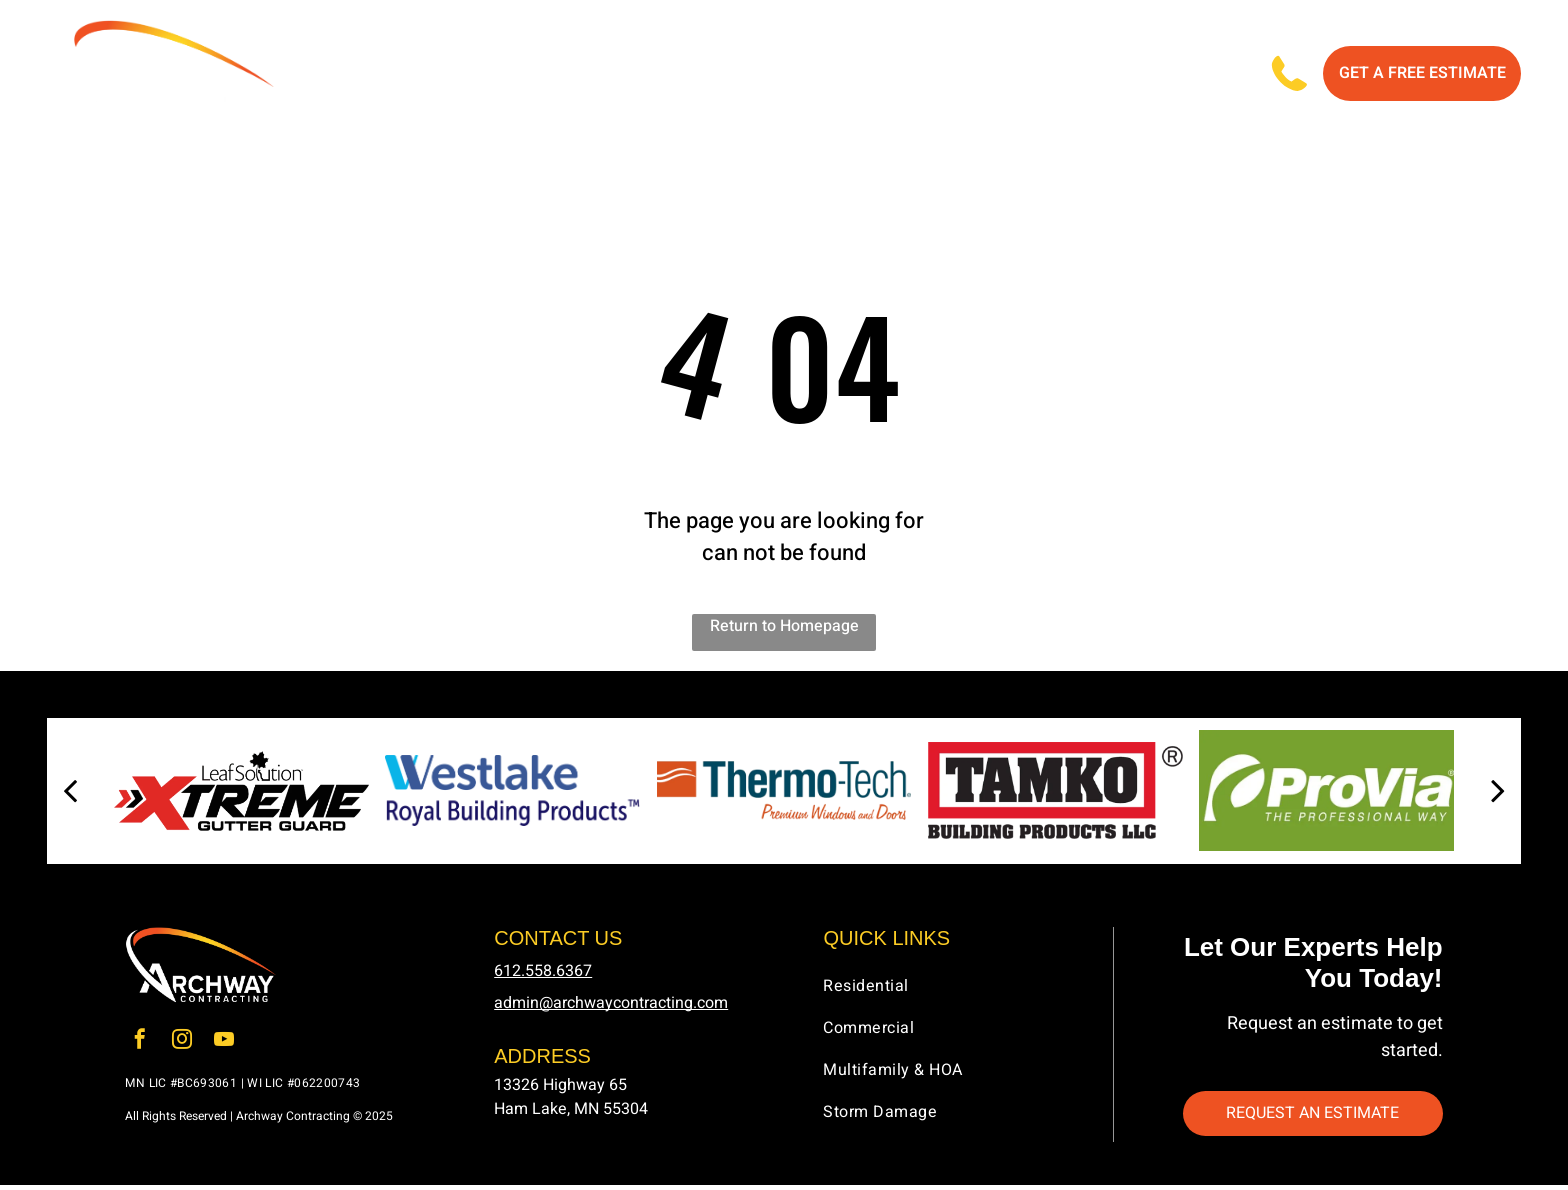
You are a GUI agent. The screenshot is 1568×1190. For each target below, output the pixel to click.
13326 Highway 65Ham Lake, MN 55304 (571, 1101)
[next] (1498, 796)
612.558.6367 (543, 975)
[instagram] (182, 1046)
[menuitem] (472, 76)
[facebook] (140, 1046)
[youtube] (224, 1046)
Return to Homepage (784, 631)
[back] (70, 796)
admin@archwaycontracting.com (611, 1007)
